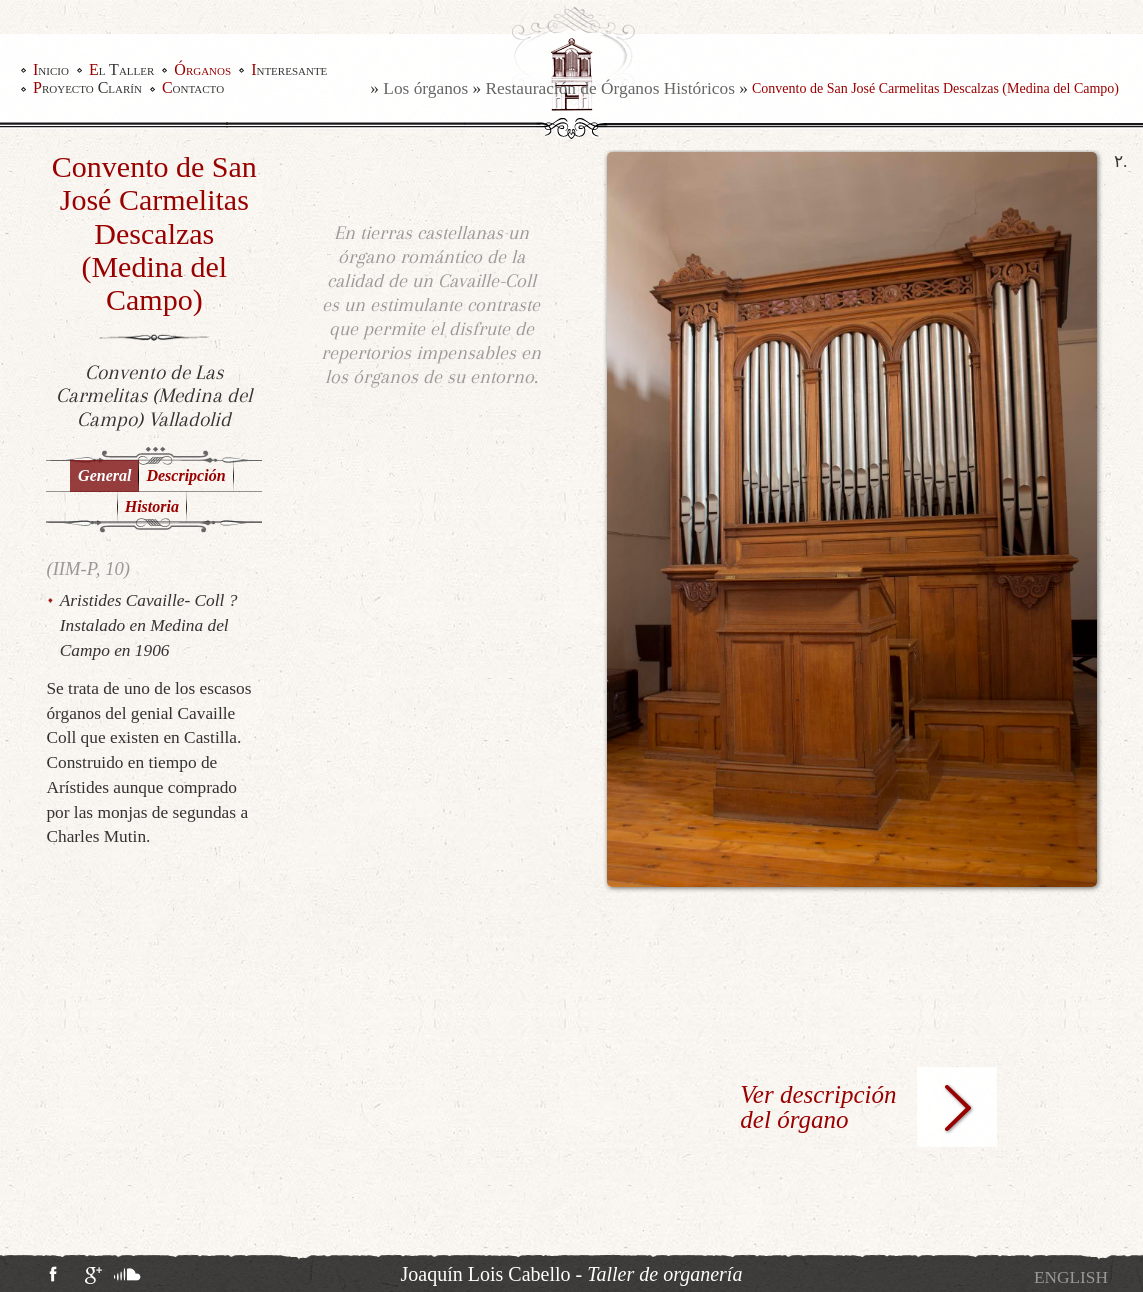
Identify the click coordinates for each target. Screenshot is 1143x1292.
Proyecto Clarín (87, 88)
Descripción (185, 475)
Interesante (289, 70)
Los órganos (425, 88)
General (104, 475)
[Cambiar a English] (1071, 1277)
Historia (152, 506)
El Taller (121, 70)
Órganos (202, 70)
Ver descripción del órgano (818, 1107)
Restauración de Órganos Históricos (610, 88)
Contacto (193, 88)
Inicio (51, 70)
